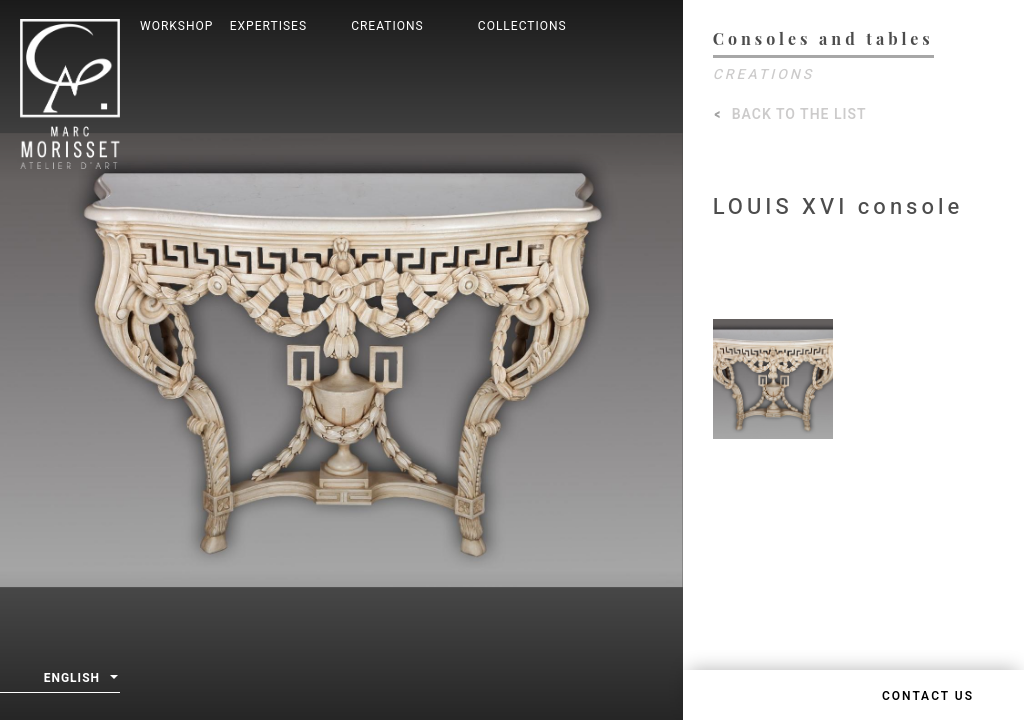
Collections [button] (522, 26)
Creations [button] (387, 26)
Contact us (928, 696)
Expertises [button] (268, 26)
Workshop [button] (176, 26)
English (81, 678)
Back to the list (799, 114)
